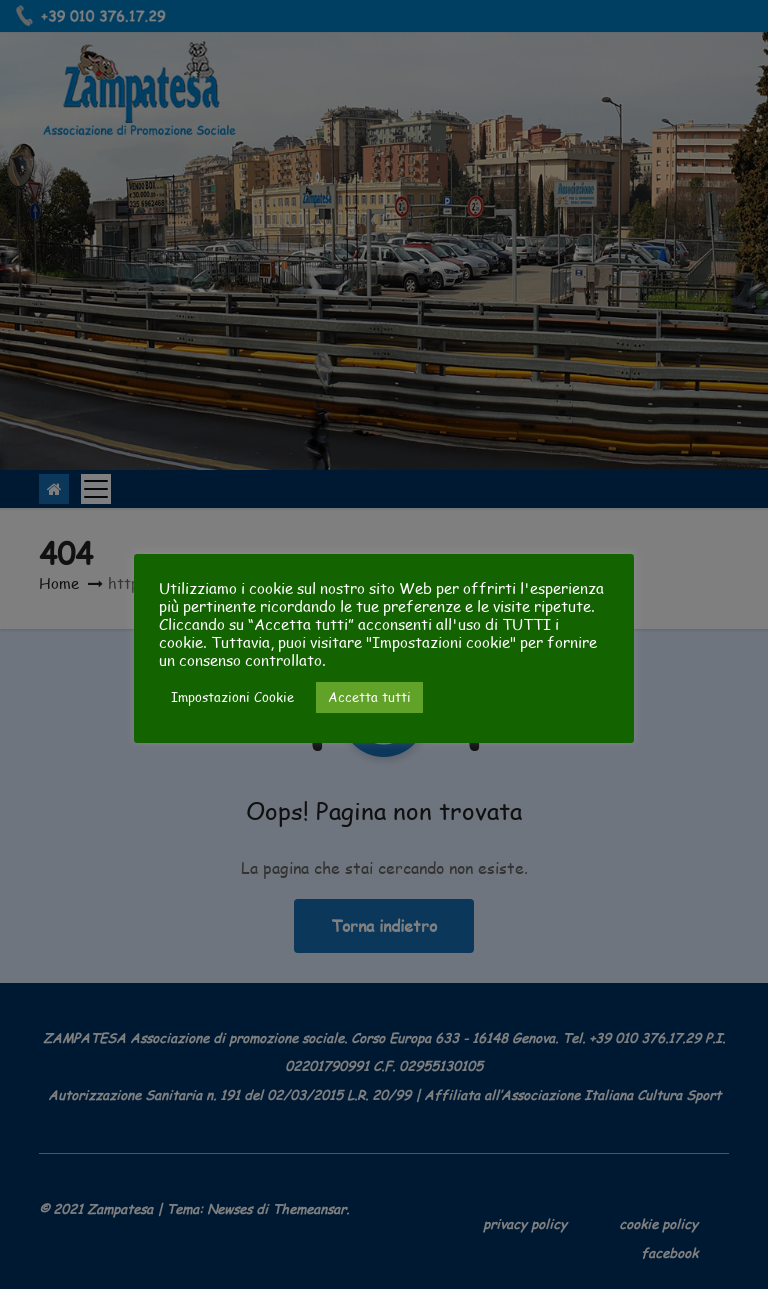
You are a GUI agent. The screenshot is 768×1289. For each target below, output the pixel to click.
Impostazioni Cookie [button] (232, 697)
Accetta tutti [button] (369, 697)
